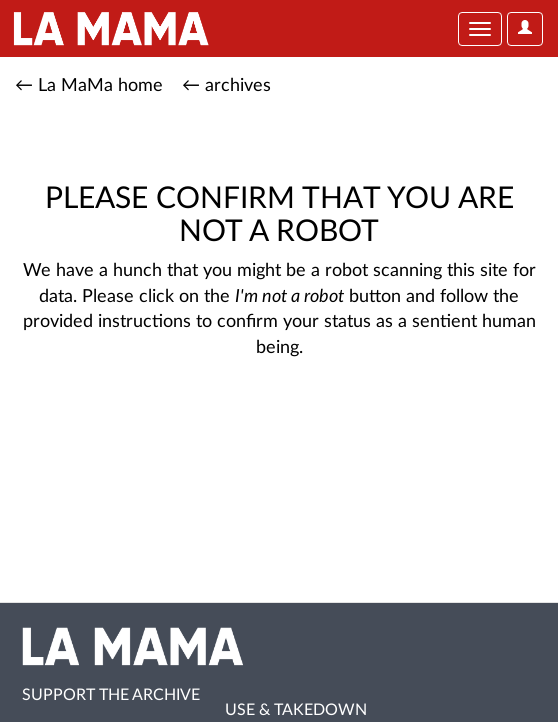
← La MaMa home (89, 86)
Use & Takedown (296, 710)
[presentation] (182, 425)
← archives (226, 86)
